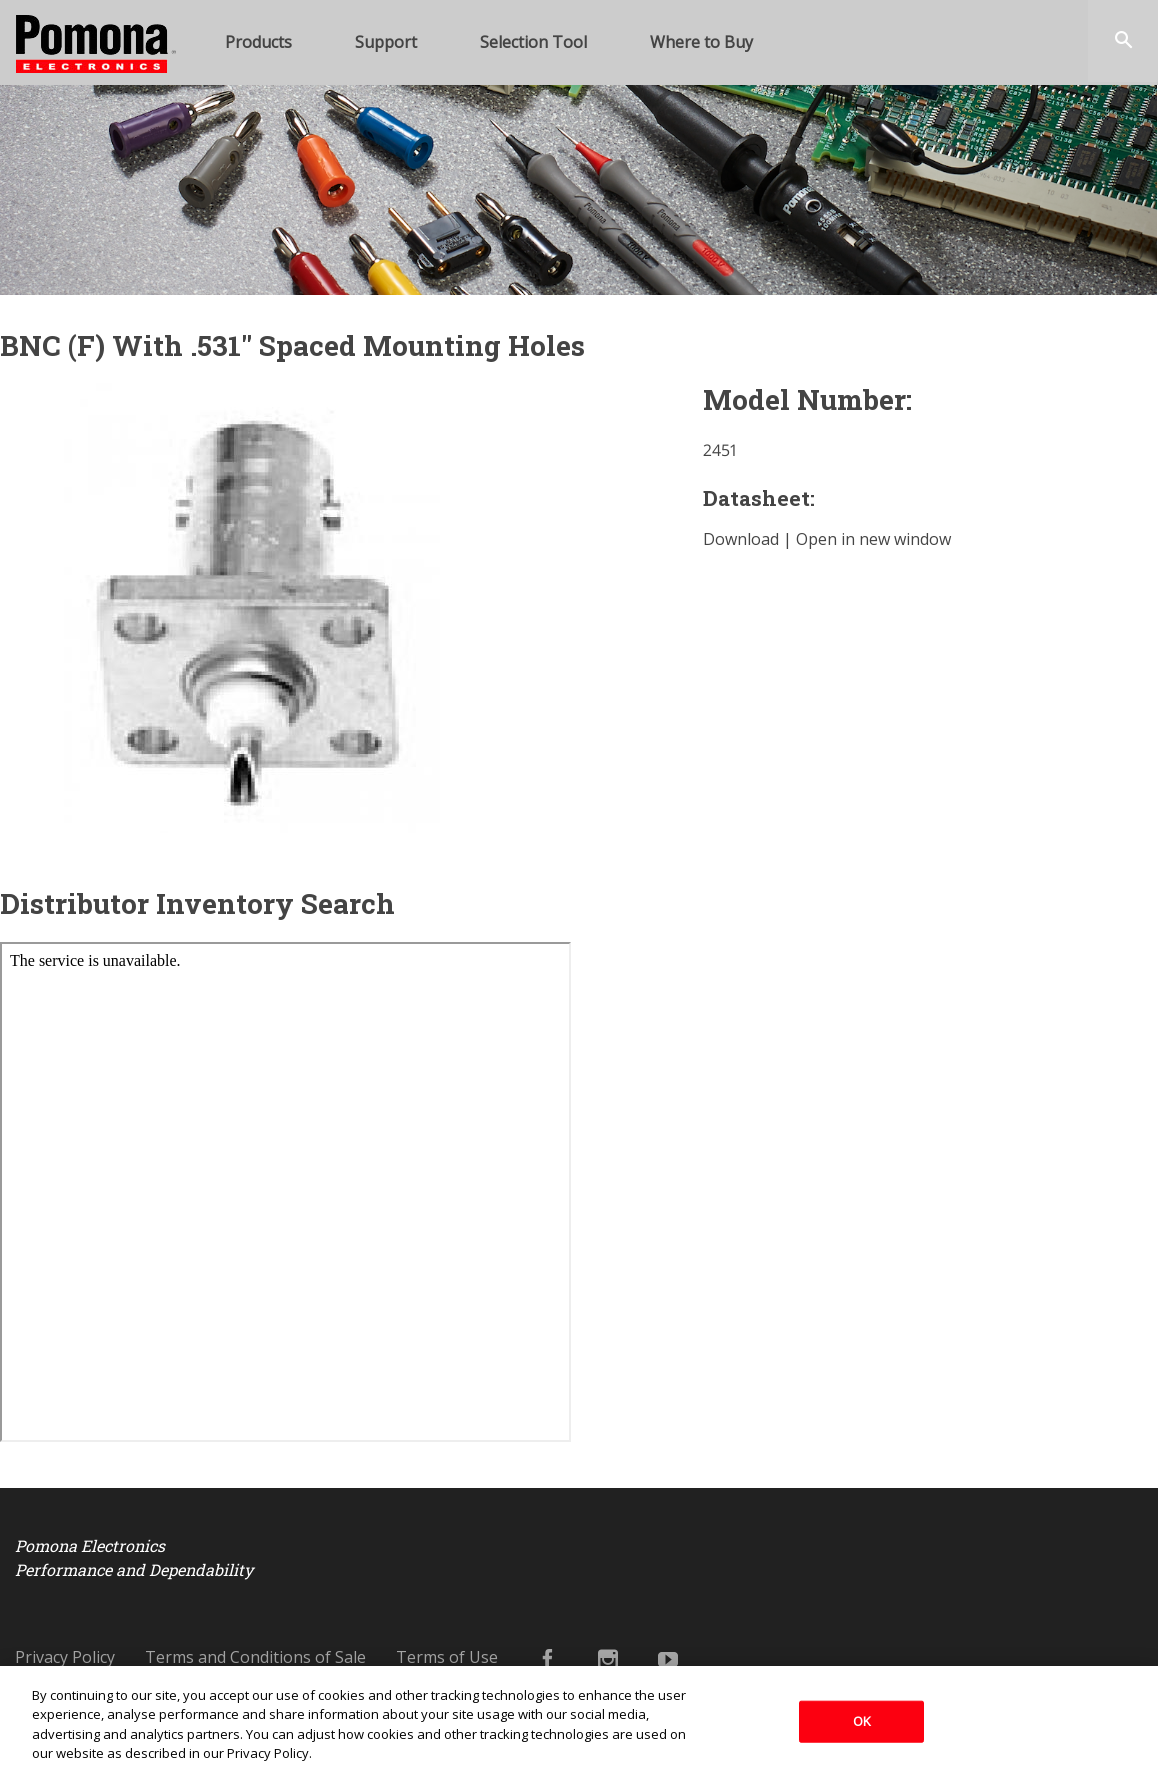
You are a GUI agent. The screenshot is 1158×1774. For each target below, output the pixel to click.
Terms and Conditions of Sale (255, 1657)
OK (862, 1721)
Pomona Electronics (80, 97)
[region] (579, 1720)
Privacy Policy (65, 1657)
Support (386, 42)
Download (741, 539)
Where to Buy (701, 42)
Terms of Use (447, 1657)
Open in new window (873, 539)
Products (258, 42)
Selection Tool (533, 42)
